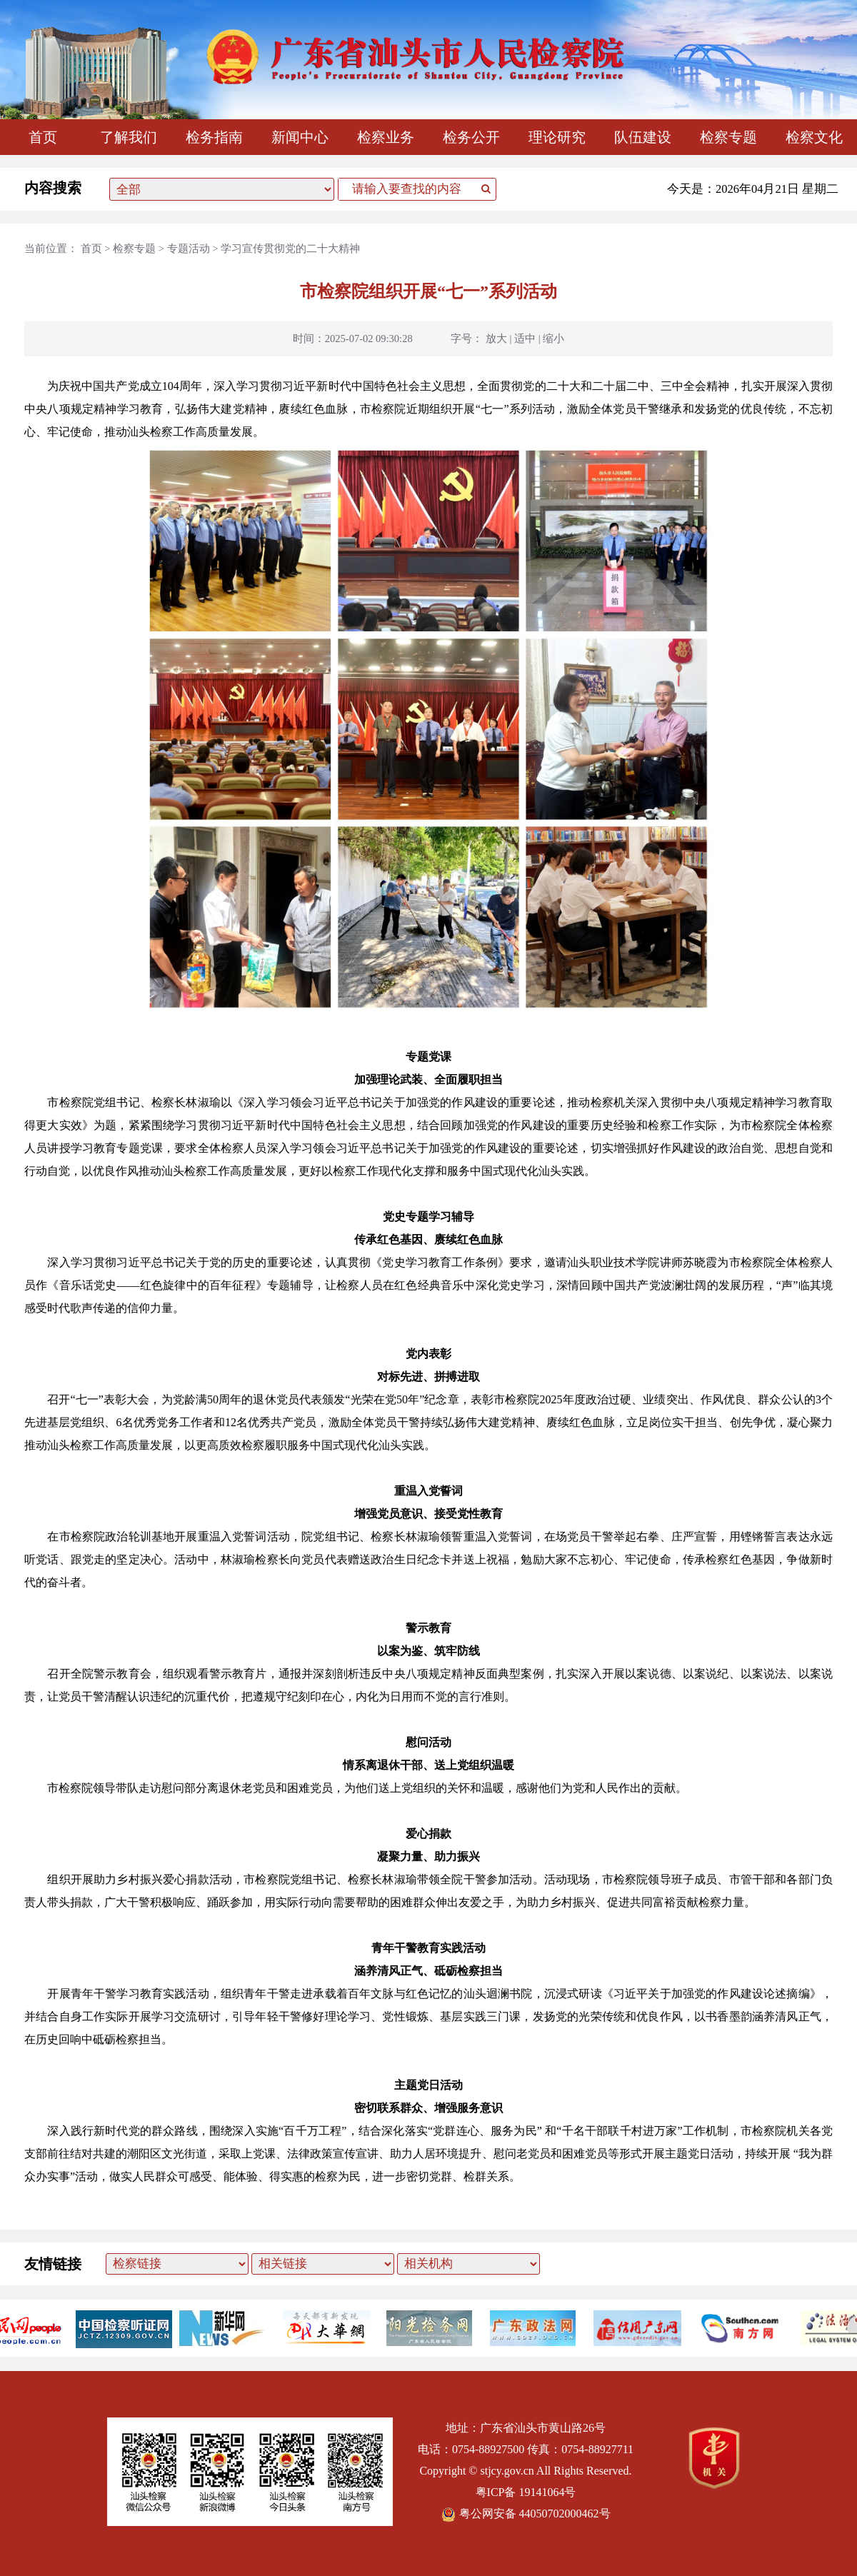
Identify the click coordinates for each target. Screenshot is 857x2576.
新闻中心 (300, 137)
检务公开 (471, 137)
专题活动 (188, 248)
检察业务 (385, 137)
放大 (496, 338)
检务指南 (214, 137)
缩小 (553, 338)
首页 (43, 137)
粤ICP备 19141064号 (526, 2492)
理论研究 (557, 137)
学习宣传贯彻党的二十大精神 (290, 248)
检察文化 (814, 137)
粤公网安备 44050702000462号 (526, 2513)
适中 (525, 338)
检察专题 (728, 137)
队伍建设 (642, 137)
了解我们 (128, 137)
